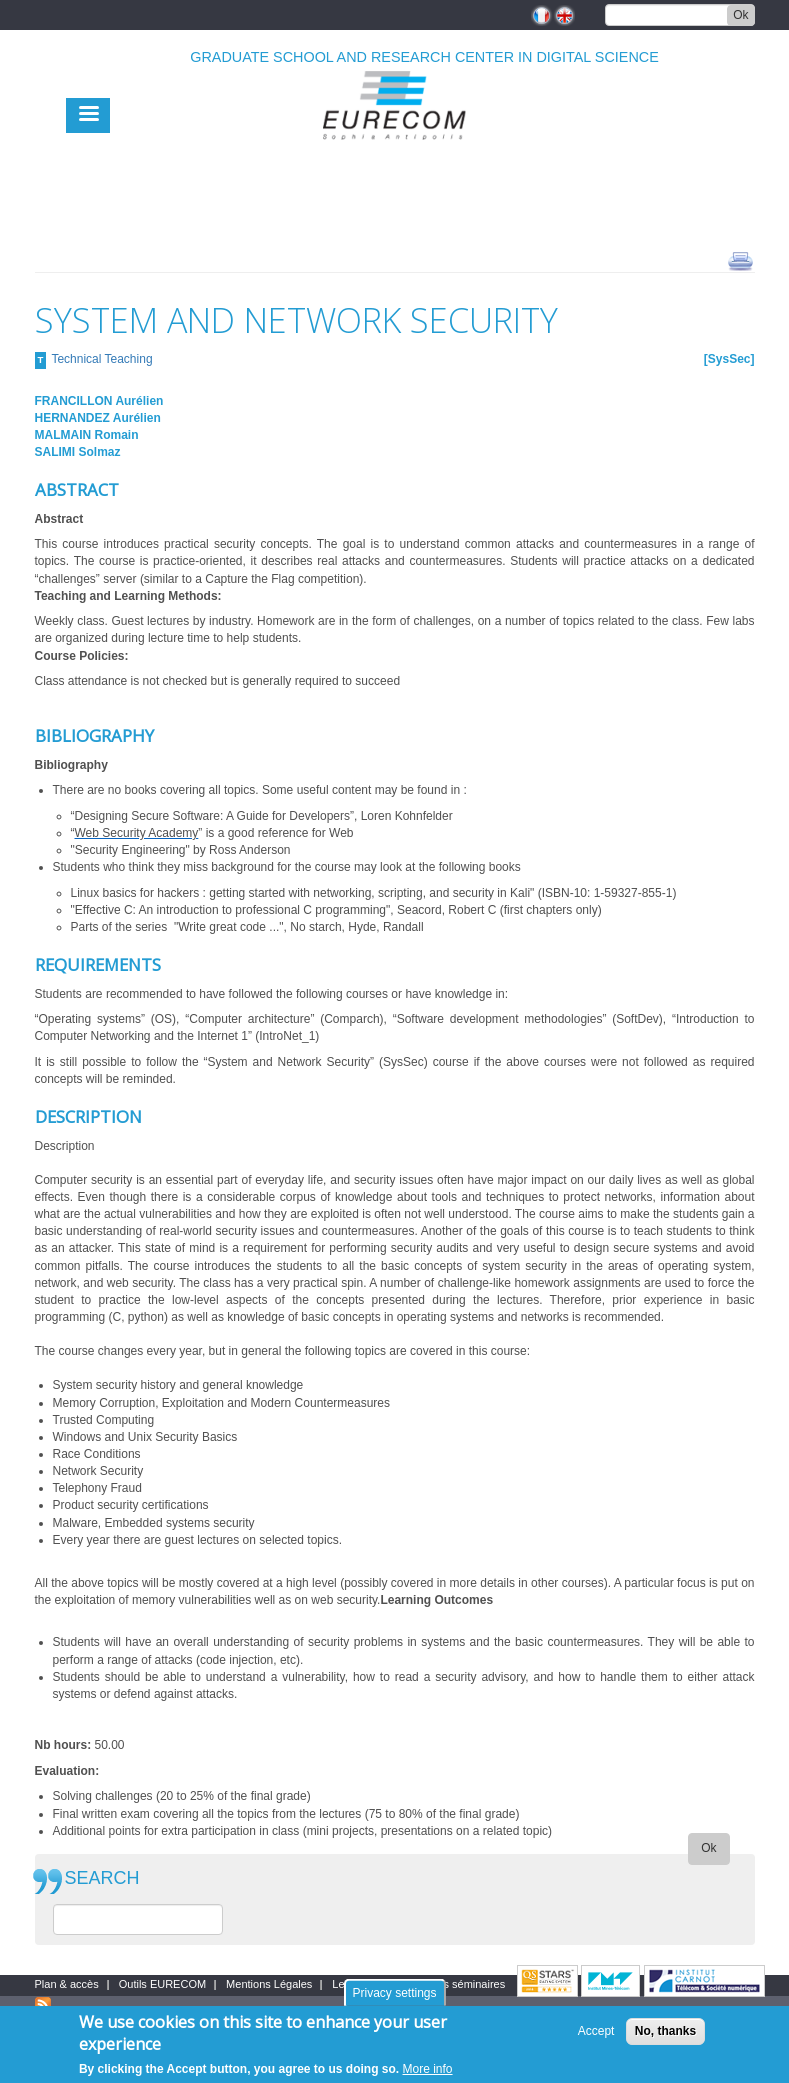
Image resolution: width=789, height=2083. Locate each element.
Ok (740, 15)
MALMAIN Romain (87, 435)
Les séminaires (468, 1984)
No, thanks (665, 2031)
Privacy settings (394, 1993)
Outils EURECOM (162, 1984)
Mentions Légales (269, 1984)
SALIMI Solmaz (78, 452)
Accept (596, 2031)
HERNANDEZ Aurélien (98, 418)
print (740, 260)
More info (428, 2069)
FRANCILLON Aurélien (99, 401)
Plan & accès (67, 1984)
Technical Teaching (101, 359)
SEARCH (102, 1878)
